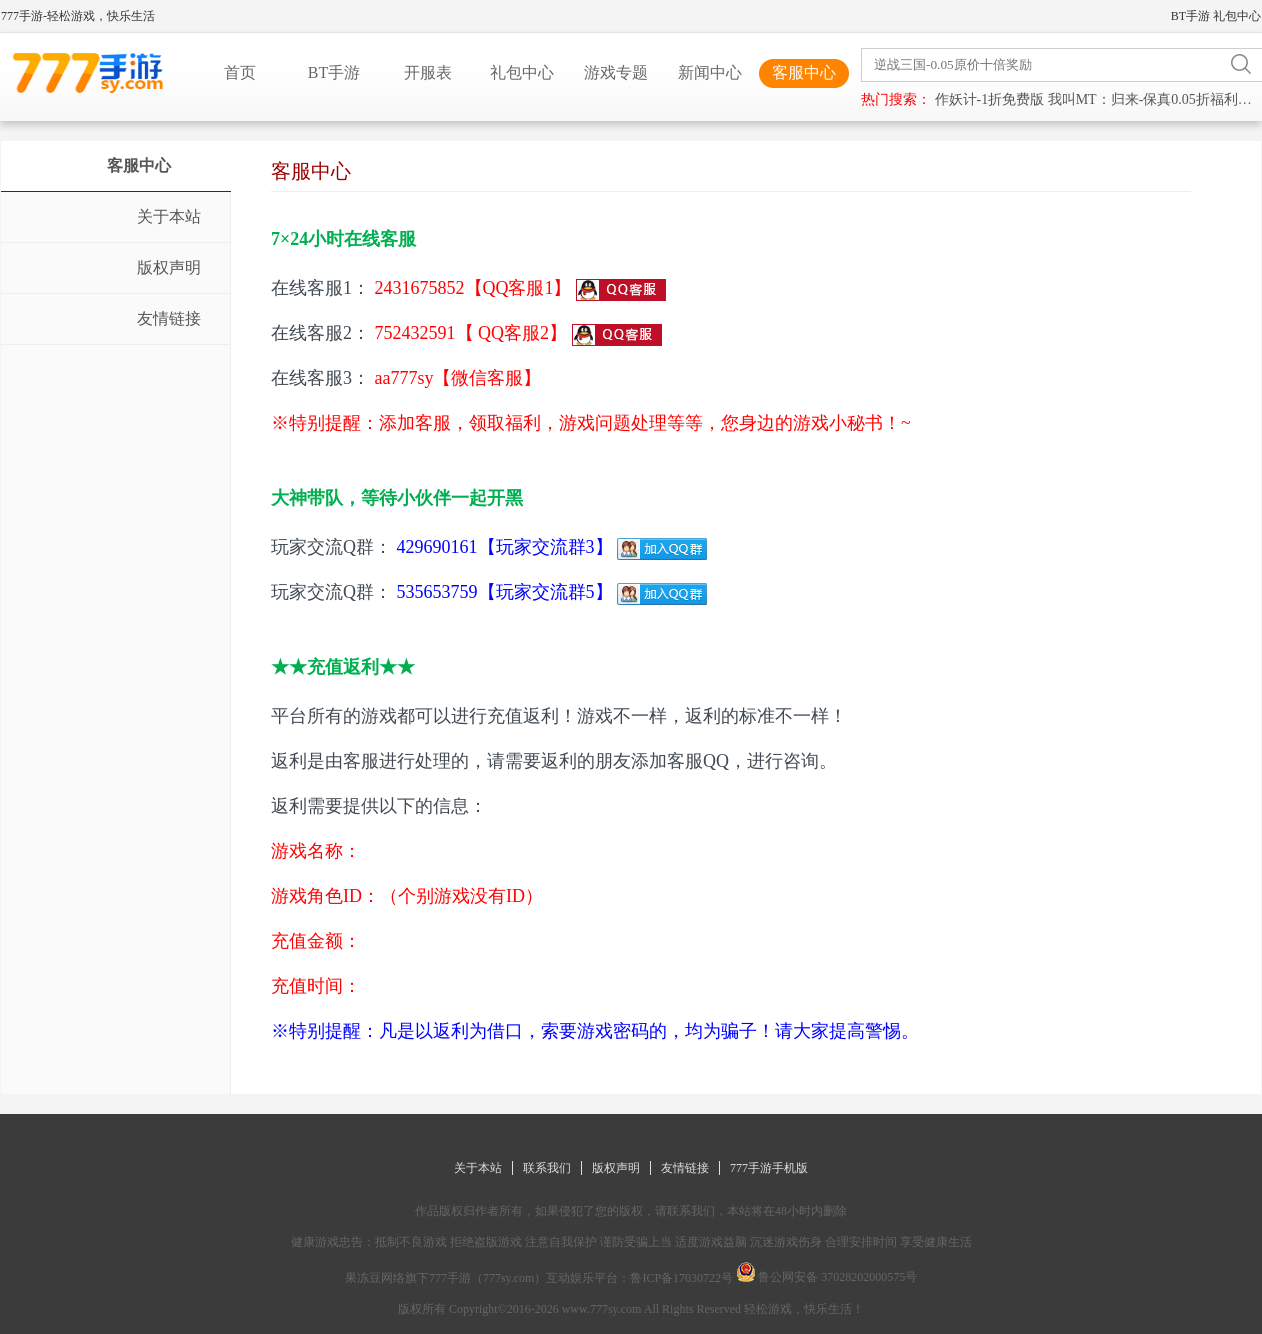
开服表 (428, 72)
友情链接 (685, 1168)
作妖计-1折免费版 (990, 99)
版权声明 (616, 1168)
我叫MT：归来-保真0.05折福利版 (1150, 99)
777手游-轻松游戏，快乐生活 (78, 16)
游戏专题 (616, 72)
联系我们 (547, 1168)
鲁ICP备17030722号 (681, 1278)
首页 (240, 72)
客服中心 (804, 72)
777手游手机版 (769, 1168)
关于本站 (478, 1168)
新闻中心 (710, 72)
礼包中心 (1237, 16)
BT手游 (1190, 16)
